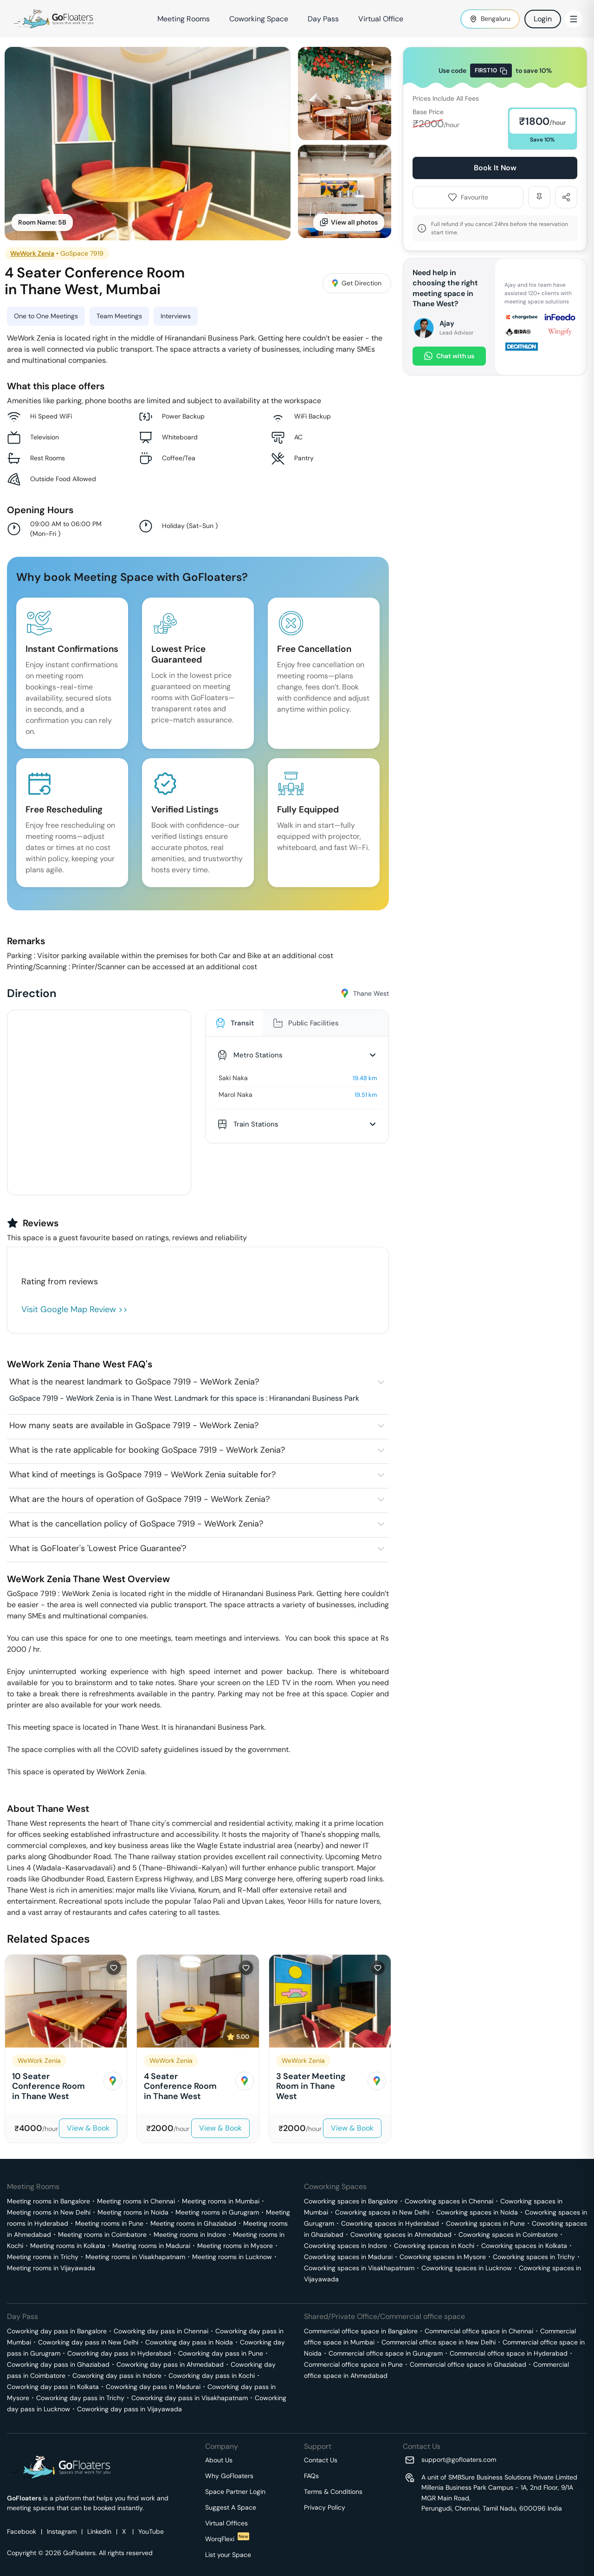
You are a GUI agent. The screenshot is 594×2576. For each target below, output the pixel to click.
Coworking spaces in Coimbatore (508, 2234)
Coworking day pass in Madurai (153, 2387)
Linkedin (99, 2531)
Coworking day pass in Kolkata (53, 2387)
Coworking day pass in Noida (189, 2342)
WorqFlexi (227, 2539)
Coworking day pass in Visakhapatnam (189, 2398)
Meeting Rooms (183, 19)
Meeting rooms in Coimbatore (102, 2234)
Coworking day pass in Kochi (211, 2375)
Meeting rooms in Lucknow (232, 2257)
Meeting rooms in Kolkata (67, 2245)
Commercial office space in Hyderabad (509, 2353)
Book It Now (495, 168)
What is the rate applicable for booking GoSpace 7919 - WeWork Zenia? (147, 1449)
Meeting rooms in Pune (109, 2223)
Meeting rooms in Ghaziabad (193, 2223)
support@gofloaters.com (458, 2459)
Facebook (21, 2531)
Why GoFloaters (229, 2476)
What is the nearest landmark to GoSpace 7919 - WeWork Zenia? (134, 1381)
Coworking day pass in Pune (220, 2353)
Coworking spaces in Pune (485, 2223)
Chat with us (449, 356)
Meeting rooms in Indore (190, 2234)
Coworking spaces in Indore (345, 2245)
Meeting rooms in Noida (132, 2212)
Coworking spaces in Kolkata (524, 2245)
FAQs (311, 2476)
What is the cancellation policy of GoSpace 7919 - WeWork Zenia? (136, 1523)
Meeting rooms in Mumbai (220, 2201)
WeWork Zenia (32, 253)
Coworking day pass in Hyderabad (119, 2353)
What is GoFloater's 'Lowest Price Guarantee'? (97, 1548)
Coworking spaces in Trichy (534, 2257)
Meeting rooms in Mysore (235, 2245)
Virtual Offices (226, 2523)
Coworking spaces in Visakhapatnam (359, 2268)
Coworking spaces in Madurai (348, 2257)
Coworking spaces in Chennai (449, 2201)
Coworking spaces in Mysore (443, 2257)
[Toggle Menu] (573, 19)
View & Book (88, 2128)
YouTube (151, 2531)
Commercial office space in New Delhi (438, 2342)
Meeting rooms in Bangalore (48, 2201)
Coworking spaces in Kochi (434, 2245)
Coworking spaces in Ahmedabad (401, 2234)
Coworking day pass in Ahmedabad (170, 2364)
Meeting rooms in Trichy (42, 2257)
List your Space (228, 2554)
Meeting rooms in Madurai (151, 2245)
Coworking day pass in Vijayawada (129, 2409)
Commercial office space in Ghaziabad (468, 2364)
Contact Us (320, 2460)
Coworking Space (258, 19)
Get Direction (356, 283)
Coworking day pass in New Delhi (88, 2342)
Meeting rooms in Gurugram (217, 2212)
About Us (218, 2460)
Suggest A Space (230, 2507)
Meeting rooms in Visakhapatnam (135, 2257)
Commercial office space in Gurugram (386, 2353)
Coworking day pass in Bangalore (57, 2331)
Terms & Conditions (333, 2491)
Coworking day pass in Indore (116, 2375)
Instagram (62, 2531)
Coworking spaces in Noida (477, 2212)
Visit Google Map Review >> (74, 1309)
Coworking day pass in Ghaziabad (58, 2364)
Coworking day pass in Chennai (161, 2331)
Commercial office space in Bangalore (361, 2331)
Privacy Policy (324, 2507)
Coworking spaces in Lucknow (466, 2268)
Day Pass (323, 19)
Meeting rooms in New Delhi (48, 2212)
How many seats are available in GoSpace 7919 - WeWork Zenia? (133, 1425)
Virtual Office (380, 19)
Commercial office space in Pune (353, 2364)
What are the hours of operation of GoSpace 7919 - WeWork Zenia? (139, 1499)
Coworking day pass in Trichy (80, 2398)
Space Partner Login (235, 2491)
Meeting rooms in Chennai (136, 2201)
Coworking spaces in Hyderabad (390, 2223)
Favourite (468, 197)
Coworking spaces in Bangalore (351, 2201)
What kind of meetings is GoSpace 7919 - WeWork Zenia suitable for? (142, 1474)
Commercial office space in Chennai (479, 2331)
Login (543, 19)
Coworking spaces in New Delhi (382, 2212)
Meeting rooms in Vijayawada (51, 2268)
